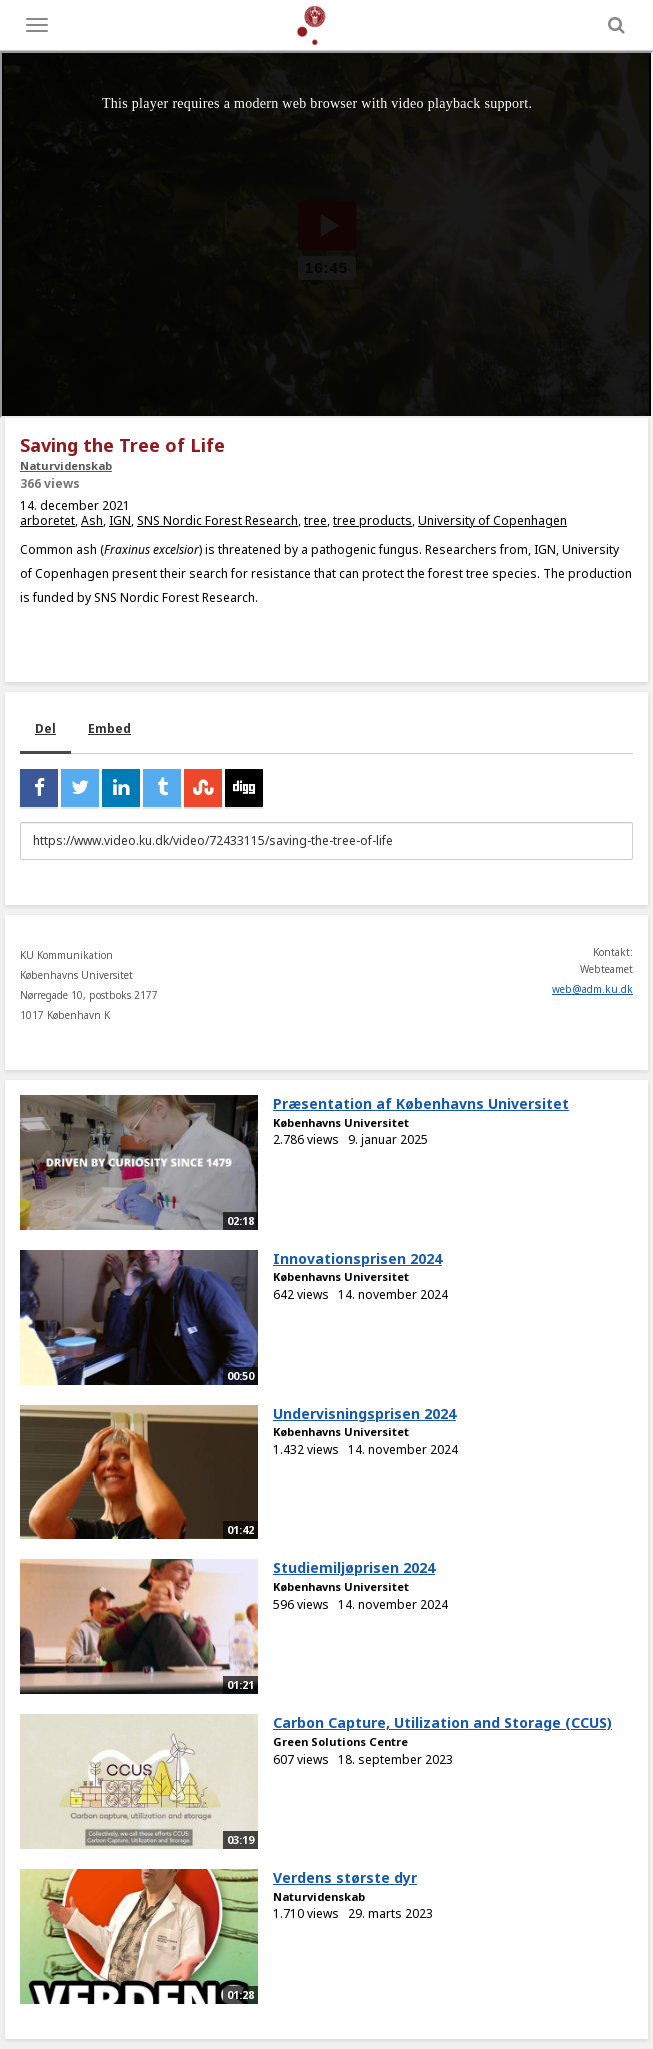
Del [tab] (45, 728)
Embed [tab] (109, 728)
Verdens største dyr (345, 1877)
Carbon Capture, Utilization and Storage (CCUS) (442, 1722)
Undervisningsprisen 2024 (364, 1413)
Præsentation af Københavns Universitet (421, 1103)
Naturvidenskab (66, 465)
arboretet (47, 520)
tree (315, 520)
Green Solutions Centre (340, 1741)
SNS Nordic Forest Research (217, 520)
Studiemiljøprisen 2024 (354, 1567)
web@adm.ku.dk (592, 989)
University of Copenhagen (492, 520)
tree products (372, 520)
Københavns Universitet (341, 1122)
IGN (120, 520)
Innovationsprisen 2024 (357, 1258)
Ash (92, 520)
